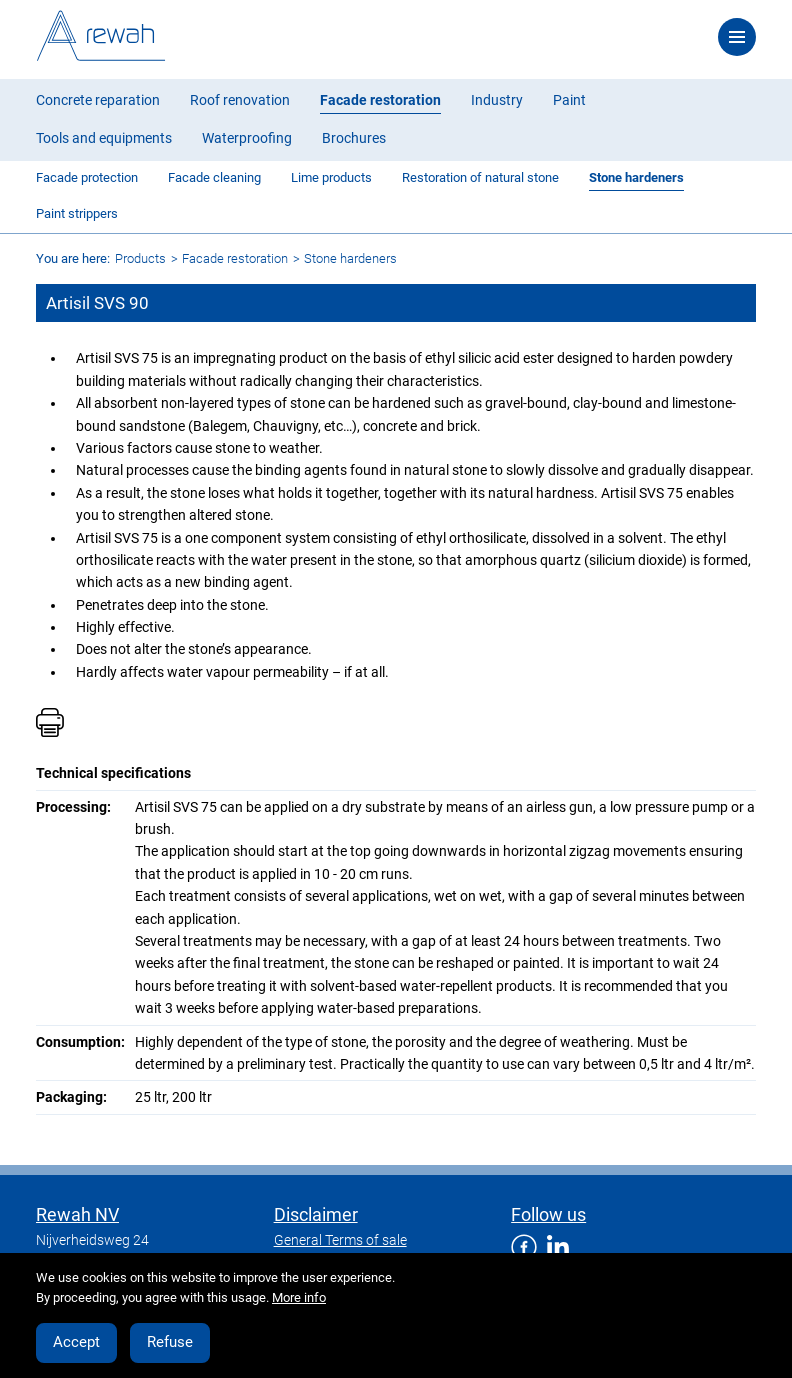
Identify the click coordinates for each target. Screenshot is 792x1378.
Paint (569, 100)
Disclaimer (316, 1214)
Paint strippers (77, 213)
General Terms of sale (340, 1240)
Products (140, 258)
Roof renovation (240, 100)
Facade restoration (380, 100)
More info (299, 1297)
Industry (497, 100)
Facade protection (87, 177)
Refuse (170, 1342)
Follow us (548, 1214)
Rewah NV (77, 1214)
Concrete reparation (98, 100)
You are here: (73, 258)
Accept (76, 1342)
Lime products (331, 177)
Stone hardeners (636, 177)
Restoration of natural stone (480, 177)
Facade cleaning (214, 177)
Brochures (354, 138)
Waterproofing (247, 138)
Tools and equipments (104, 138)
